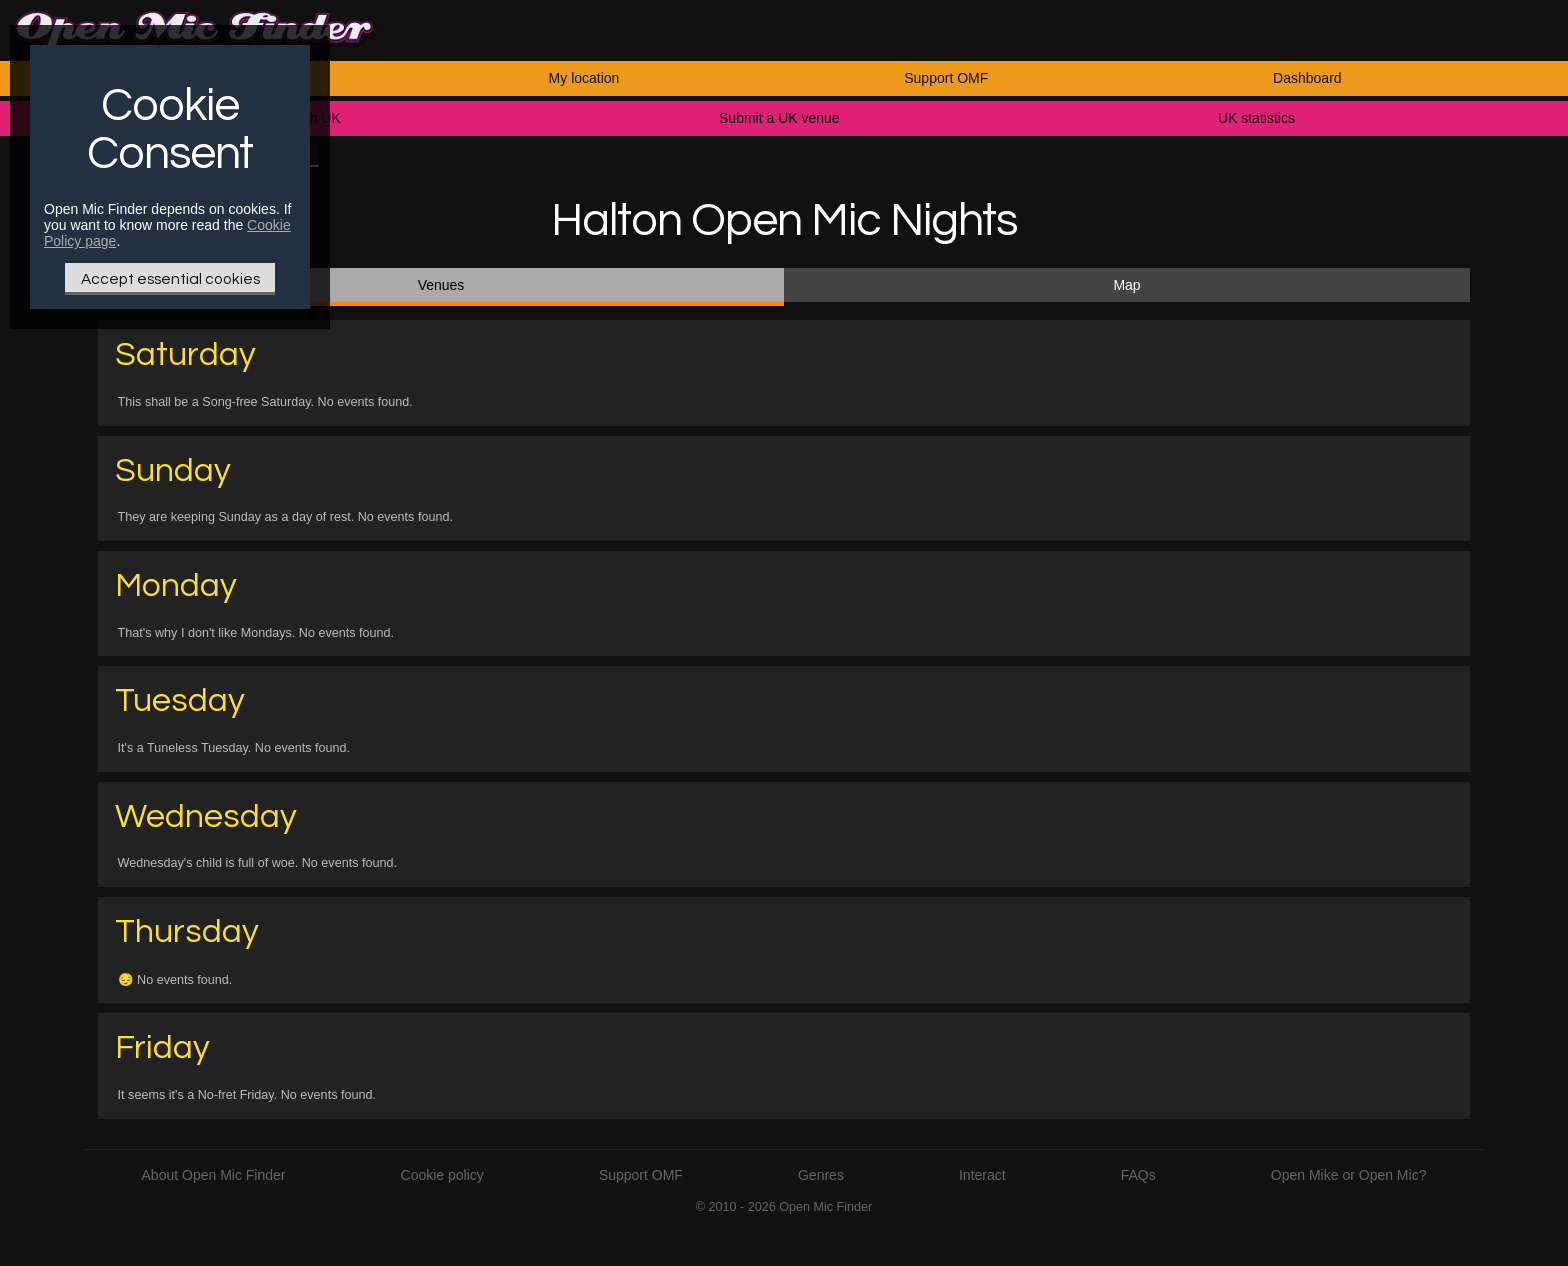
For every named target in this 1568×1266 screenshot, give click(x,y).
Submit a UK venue (779, 118)
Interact (982, 1175)
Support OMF (946, 78)
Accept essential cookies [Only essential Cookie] (170, 279)
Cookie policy (442, 1175)
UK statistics (1256, 118)
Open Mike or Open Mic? (1349, 1175)
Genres (821, 1175)
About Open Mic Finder (214, 1175)
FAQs (1138, 1175)
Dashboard (1307, 78)
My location (584, 78)
